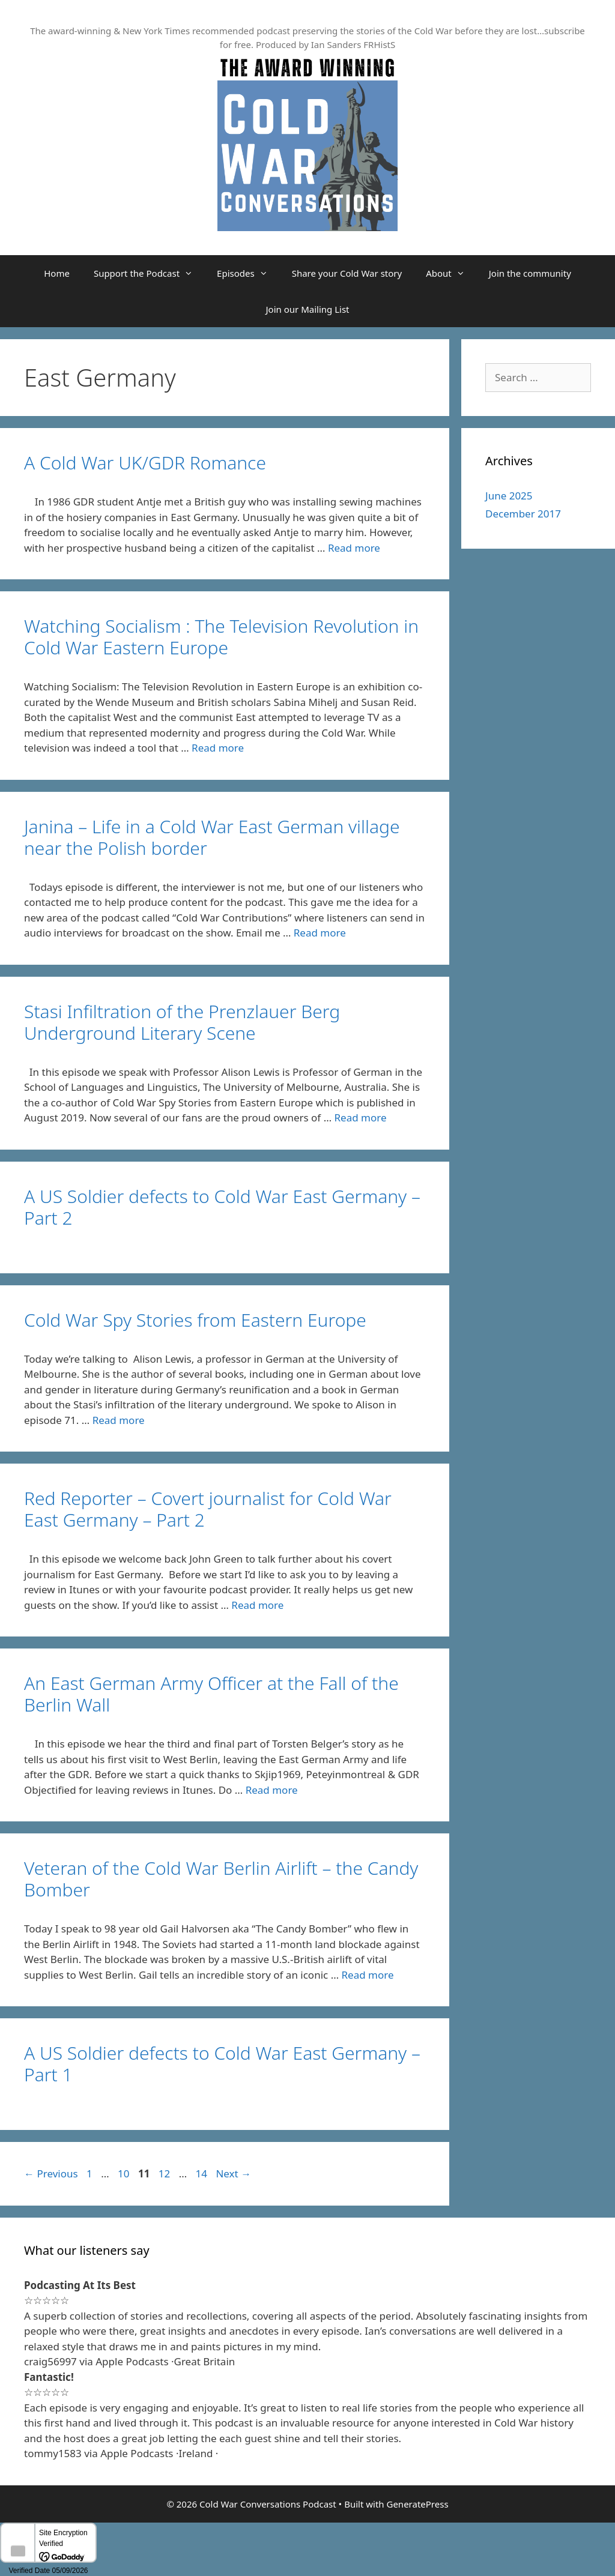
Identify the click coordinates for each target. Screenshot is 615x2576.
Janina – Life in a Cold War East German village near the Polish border (212, 837)
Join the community (530, 273)
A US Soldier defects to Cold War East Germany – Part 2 (222, 1207)
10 (124, 2173)
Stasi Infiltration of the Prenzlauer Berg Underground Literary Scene (182, 1022)
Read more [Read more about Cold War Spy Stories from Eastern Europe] (118, 1420)
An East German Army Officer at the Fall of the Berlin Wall (211, 1694)
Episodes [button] (248, 273)
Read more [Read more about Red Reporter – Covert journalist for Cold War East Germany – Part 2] (257, 1605)
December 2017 (523, 513)
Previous (51, 2173)
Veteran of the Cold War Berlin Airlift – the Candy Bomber (221, 1879)
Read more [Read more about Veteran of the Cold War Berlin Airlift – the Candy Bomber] (368, 1975)
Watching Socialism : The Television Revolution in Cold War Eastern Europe (221, 637)
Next (233, 2173)
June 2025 (509, 495)
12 (165, 2173)
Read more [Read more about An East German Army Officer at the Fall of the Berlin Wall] (272, 1790)
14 (202, 2173)
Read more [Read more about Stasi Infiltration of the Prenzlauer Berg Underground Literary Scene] (361, 1117)
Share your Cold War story (347, 273)
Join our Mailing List (307, 309)
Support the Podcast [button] (149, 273)
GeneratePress (417, 2504)
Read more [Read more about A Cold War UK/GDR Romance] (354, 548)
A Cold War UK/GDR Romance (145, 462)
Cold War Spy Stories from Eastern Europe (195, 1320)
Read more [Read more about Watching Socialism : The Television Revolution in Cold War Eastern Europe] (218, 748)
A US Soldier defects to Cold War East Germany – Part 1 (222, 2064)
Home (57, 273)
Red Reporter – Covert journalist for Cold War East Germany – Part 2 (208, 1509)
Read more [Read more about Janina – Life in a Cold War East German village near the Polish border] (320, 933)
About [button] (451, 273)
